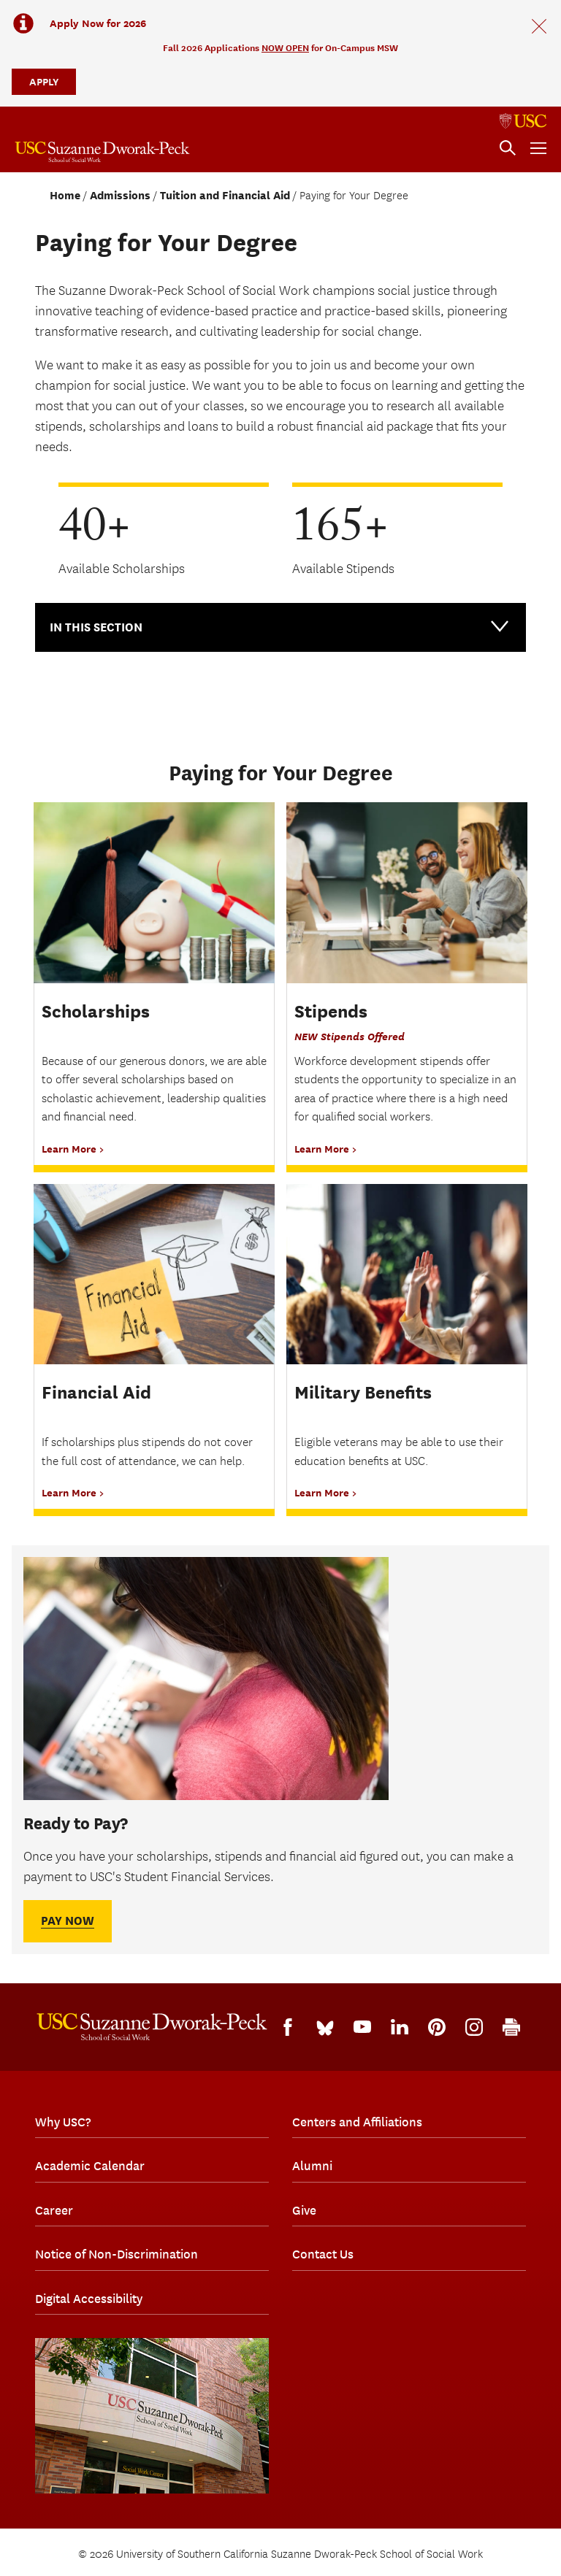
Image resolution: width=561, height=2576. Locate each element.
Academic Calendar (90, 2165)
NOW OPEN (285, 47)
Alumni (312, 2165)
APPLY (43, 81)
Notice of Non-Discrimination (116, 2254)
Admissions (120, 195)
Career (54, 2210)
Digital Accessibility (88, 2298)
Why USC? (63, 2122)
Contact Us (323, 2254)
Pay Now (67, 1921)
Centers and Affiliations (357, 2122)
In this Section (280, 626)
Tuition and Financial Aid (225, 195)
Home (65, 195)
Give (304, 2210)
